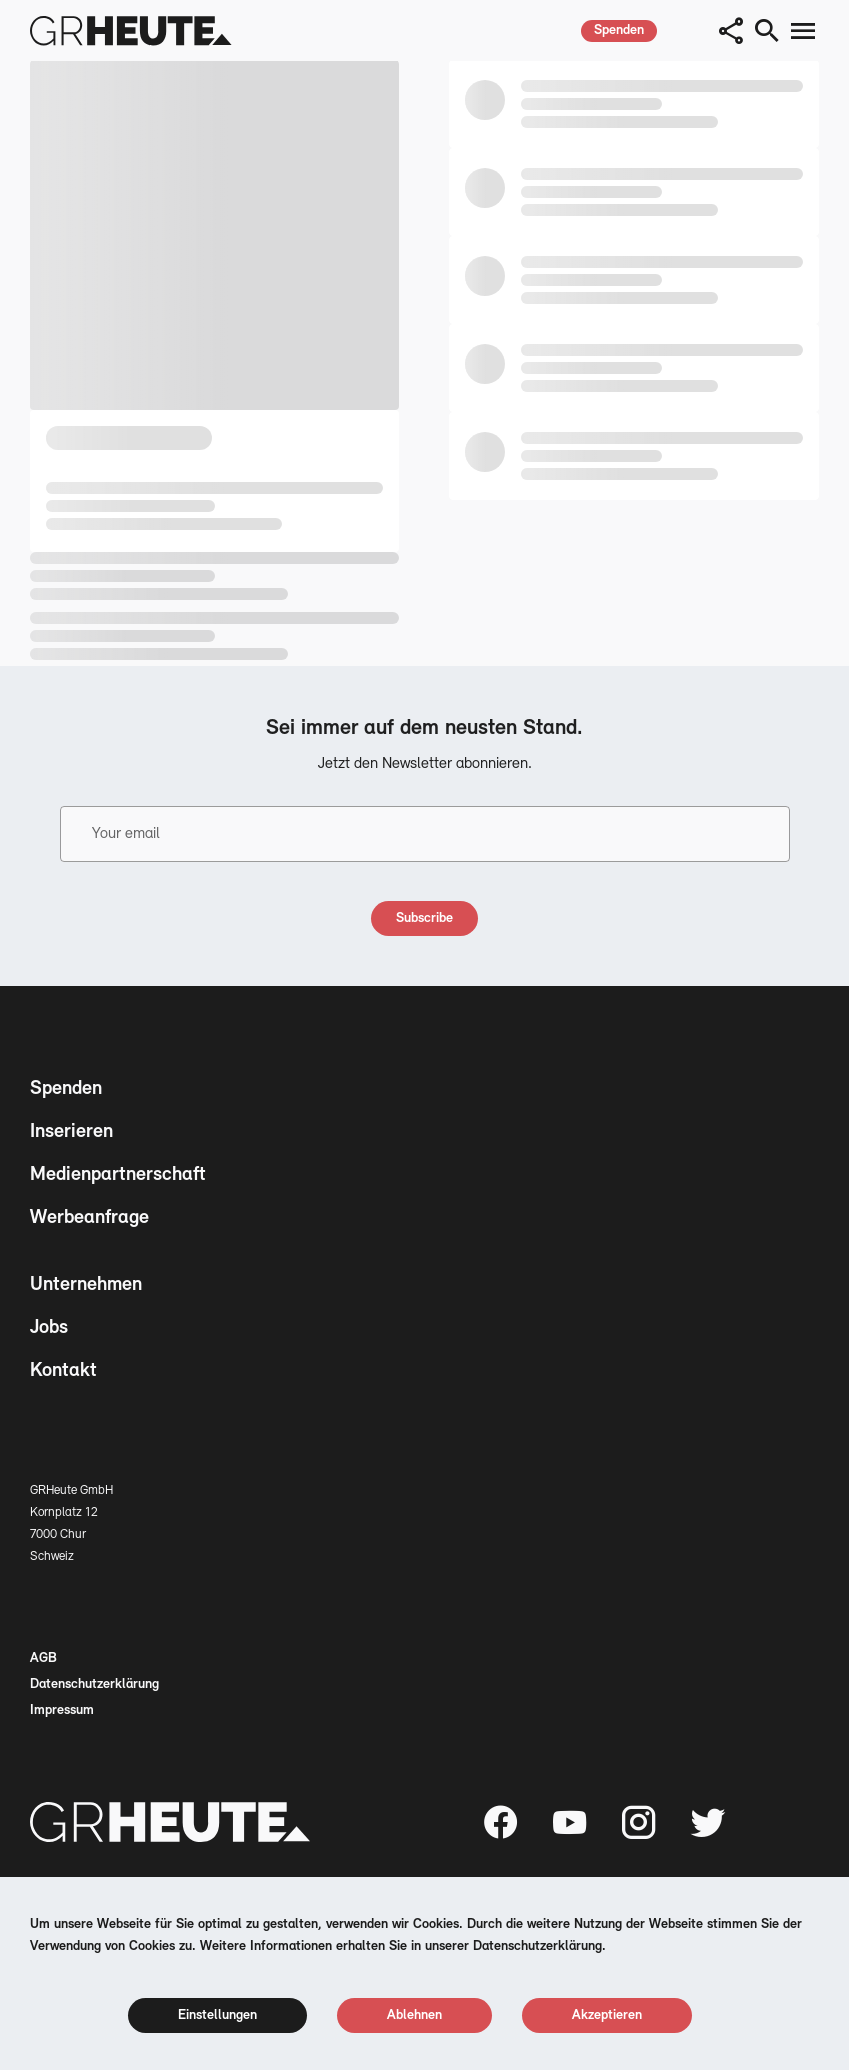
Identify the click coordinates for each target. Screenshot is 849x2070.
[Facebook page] (501, 1822)
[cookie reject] (414, 2015)
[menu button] (803, 31)
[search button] (767, 31)
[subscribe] (424, 918)
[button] (731, 31)
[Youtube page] (570, 1822)
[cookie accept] (607, 2015)
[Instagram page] (639, 1822)
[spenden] (619, 31)
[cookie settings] (217, 2015)
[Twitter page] (708, 1822)
